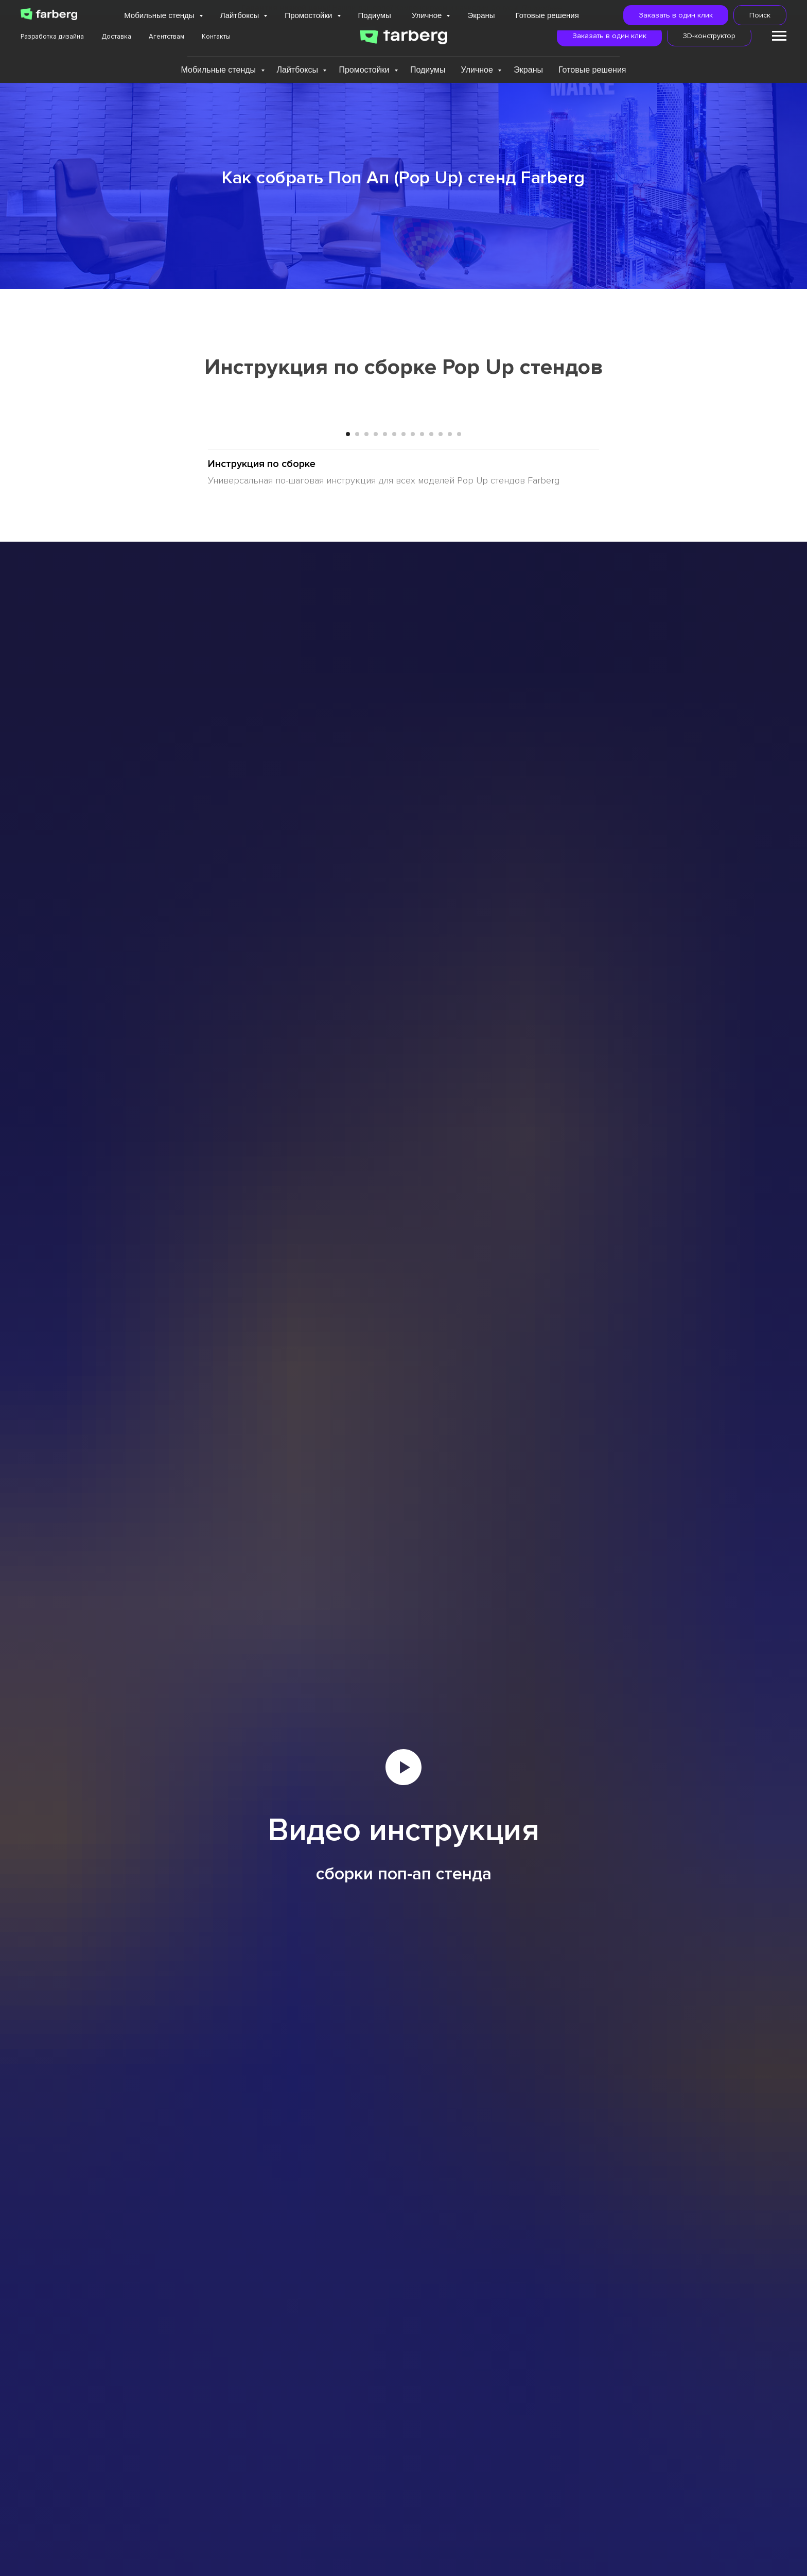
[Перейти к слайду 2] (357, 722)
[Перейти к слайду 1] (348, 722)
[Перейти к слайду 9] (422, 722)
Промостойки (365, 69)
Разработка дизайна (52, 36)
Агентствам (166, 36)
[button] (609, 36)
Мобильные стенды (219, 69)
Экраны (528, 69)
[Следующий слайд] (676, 562)
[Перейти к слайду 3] (366, 722)
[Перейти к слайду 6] (394, 722)
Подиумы (428, 69)
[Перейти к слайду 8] (413, 722)
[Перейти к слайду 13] (459, 722)
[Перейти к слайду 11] (440, 722)
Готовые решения (592, 69)
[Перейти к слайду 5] (385, 722)
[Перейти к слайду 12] (450, 722)
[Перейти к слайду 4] (376, 722)
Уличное (478, 69)
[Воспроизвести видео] (403, 2055)
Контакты (216, 36)
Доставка (116, 36)
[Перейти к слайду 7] (403, 722)
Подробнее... (543, 7)
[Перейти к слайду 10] (431, 722)
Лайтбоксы (299, 69)
